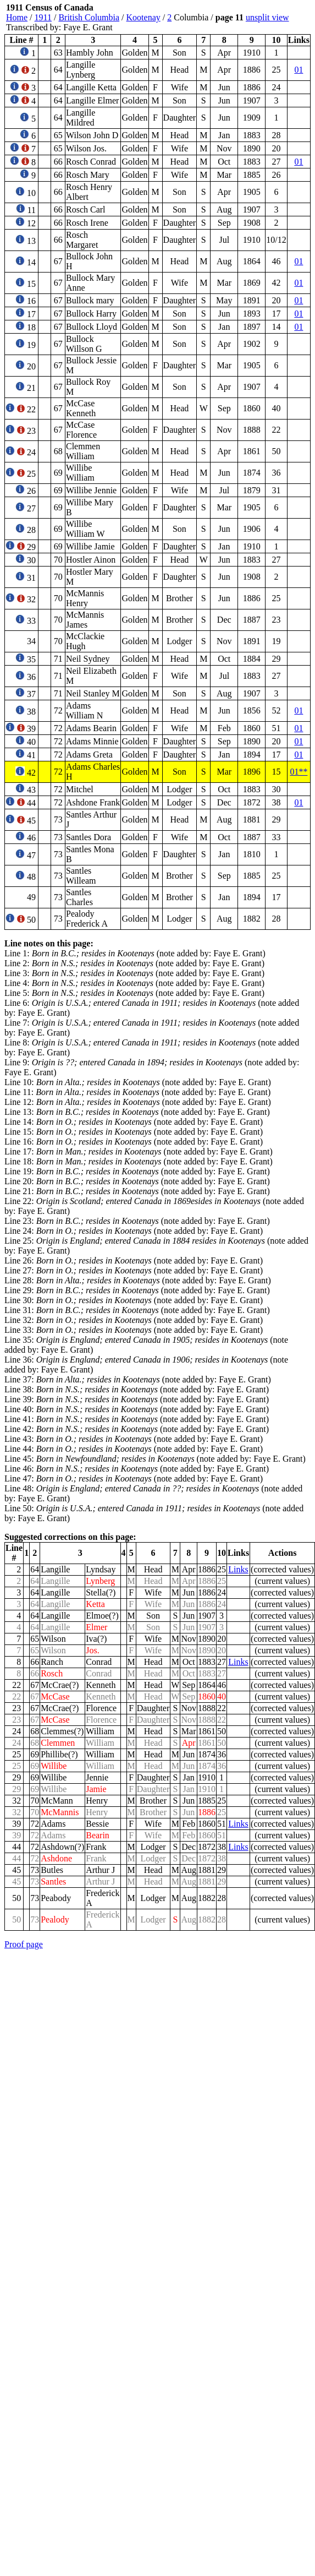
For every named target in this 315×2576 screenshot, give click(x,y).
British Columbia (88, 17)
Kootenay (143, 17)
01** (298, 771)
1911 (43, 17)
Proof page (23, 1944)
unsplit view (267, 17)
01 (298, 69)
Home (16, 17)
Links (238, 1569)
